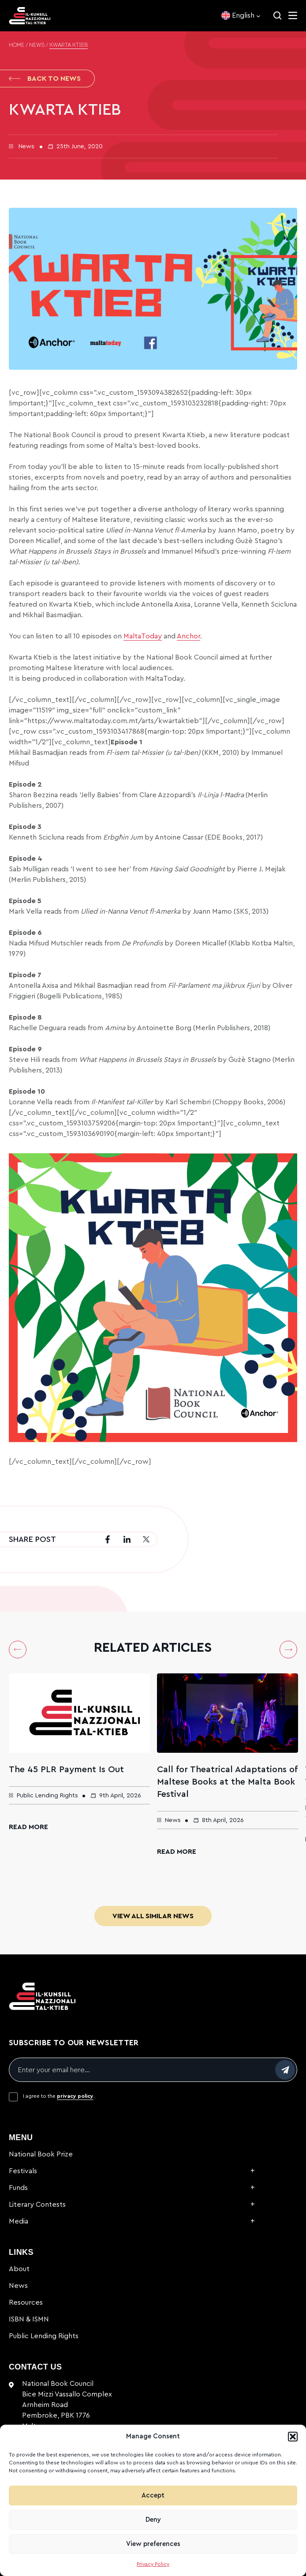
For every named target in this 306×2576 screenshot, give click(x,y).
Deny (153, 2519)
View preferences (153, 2544)
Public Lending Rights (43, 2336)
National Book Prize (41, 2154)
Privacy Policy (153, 2564)
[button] (292, 2436)
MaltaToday (142, 636)
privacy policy (75, 2096)
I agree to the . (59, 2096)
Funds (18, 2187)
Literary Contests (37, 2204)
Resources (26, 2302)
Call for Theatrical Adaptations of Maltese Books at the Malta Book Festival (227, 1782)
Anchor (188, 636)
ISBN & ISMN (29, 2319)
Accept (153, 2495)
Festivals (23, 2171)
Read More (28, 1826)
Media (18, 2221)
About (19, 2268)
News (37, 45)
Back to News (45, 78)
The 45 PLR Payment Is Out (66, 1769)
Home (16, 45)
